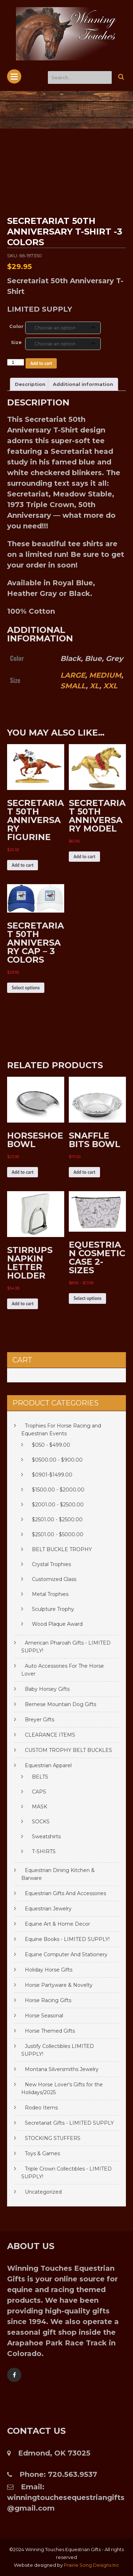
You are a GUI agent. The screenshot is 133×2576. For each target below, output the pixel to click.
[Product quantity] (15, 362)
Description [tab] (30, 384)
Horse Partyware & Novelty (59, 1985)
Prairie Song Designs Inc (91, 2565)
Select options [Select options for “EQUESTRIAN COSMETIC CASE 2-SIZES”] (87, 1298)
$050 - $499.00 (51, 1445)
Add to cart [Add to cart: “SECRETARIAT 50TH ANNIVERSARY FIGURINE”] (22, 865)
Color (16, 326)
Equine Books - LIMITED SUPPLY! (67, 1939)
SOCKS (41, 1821)
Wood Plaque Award (57, 1624)
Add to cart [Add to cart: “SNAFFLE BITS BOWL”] (84, 1172)
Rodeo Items (41, 2107)
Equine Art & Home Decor (57, 1924)
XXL (110, 686)
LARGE (72, 675)
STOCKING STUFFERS (53, 2138)
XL (94, 686)
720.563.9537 (72, 2474)
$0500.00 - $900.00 (57, 1460)
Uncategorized (43, 2192)
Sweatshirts (46, 1836)
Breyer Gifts (39, 1719)
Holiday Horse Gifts (48, 1970)
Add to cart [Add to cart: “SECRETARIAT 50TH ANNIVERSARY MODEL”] (84, 857)
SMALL (73, 686)
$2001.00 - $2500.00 (58, 1504)
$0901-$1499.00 (52, 1475)
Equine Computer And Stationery (66, 1954)
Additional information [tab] (83, 384)
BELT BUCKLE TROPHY (62, 1549)
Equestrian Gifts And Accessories (65, 1893)
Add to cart (41, 363)
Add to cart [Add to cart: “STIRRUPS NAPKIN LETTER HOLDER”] (22, 1304)
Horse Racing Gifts (48, 2000)
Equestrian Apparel (48, 1765)
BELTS (40, 1777)
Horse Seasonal (44, 2015)
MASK (39, 1806)
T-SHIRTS (44, 1851)
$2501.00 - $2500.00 (57, 1519)
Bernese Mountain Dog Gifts (60, 1704)
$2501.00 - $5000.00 (57, 1534)
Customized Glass (54, 1579)
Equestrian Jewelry (48, 1908)
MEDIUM (105, 675)
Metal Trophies (50, 1594)
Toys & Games (42, 2153)
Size (16, 342)
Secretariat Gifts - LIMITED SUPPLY (69, 2123)
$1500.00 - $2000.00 (58, 1489)
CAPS (39, 1792)
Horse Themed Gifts (50, 2031)
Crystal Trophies (51, 1564)
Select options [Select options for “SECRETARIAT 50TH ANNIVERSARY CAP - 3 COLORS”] (26, 988)
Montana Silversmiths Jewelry (62, 2069)
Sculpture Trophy (53, 1609)
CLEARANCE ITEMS (50, 1735)
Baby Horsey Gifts (47, 1689)
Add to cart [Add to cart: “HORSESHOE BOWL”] (22, 1172)
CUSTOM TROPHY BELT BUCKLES (68, 1750)
